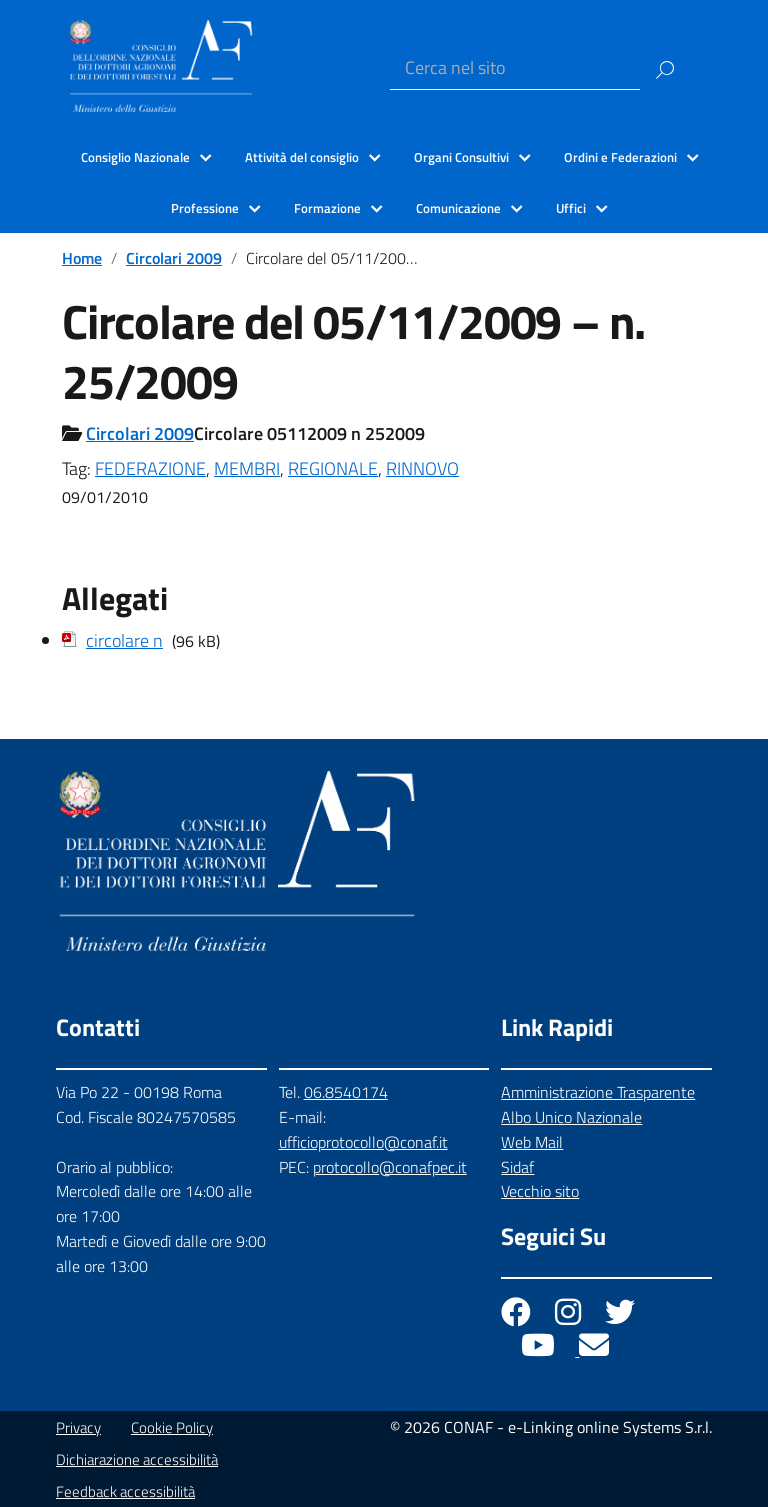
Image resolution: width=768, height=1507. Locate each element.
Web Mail (532, 1142)
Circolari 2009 (174, 258)
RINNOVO (422, 468)
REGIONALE (333, 468)
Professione (205, 208)
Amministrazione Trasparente (598, 1092)
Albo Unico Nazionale (571, 1117)
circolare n (124, 640)
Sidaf (517, 1167)
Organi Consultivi (461, 157)
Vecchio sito (540, 1191)
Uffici (571, 208)
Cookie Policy (172, 1427)
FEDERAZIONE (150, 468)
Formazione (327, 208)
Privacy (78, 1427)
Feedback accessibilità (125, 1491)
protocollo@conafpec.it (390, 1167)
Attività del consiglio (302, 157)
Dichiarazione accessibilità (137, 1459)
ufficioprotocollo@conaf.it (363, 1142)
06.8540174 (346, 1092)
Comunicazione (458, 208)
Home (82, 258)
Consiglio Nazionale (135, 157)
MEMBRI (247, 468)
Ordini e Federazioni (620, 157)
